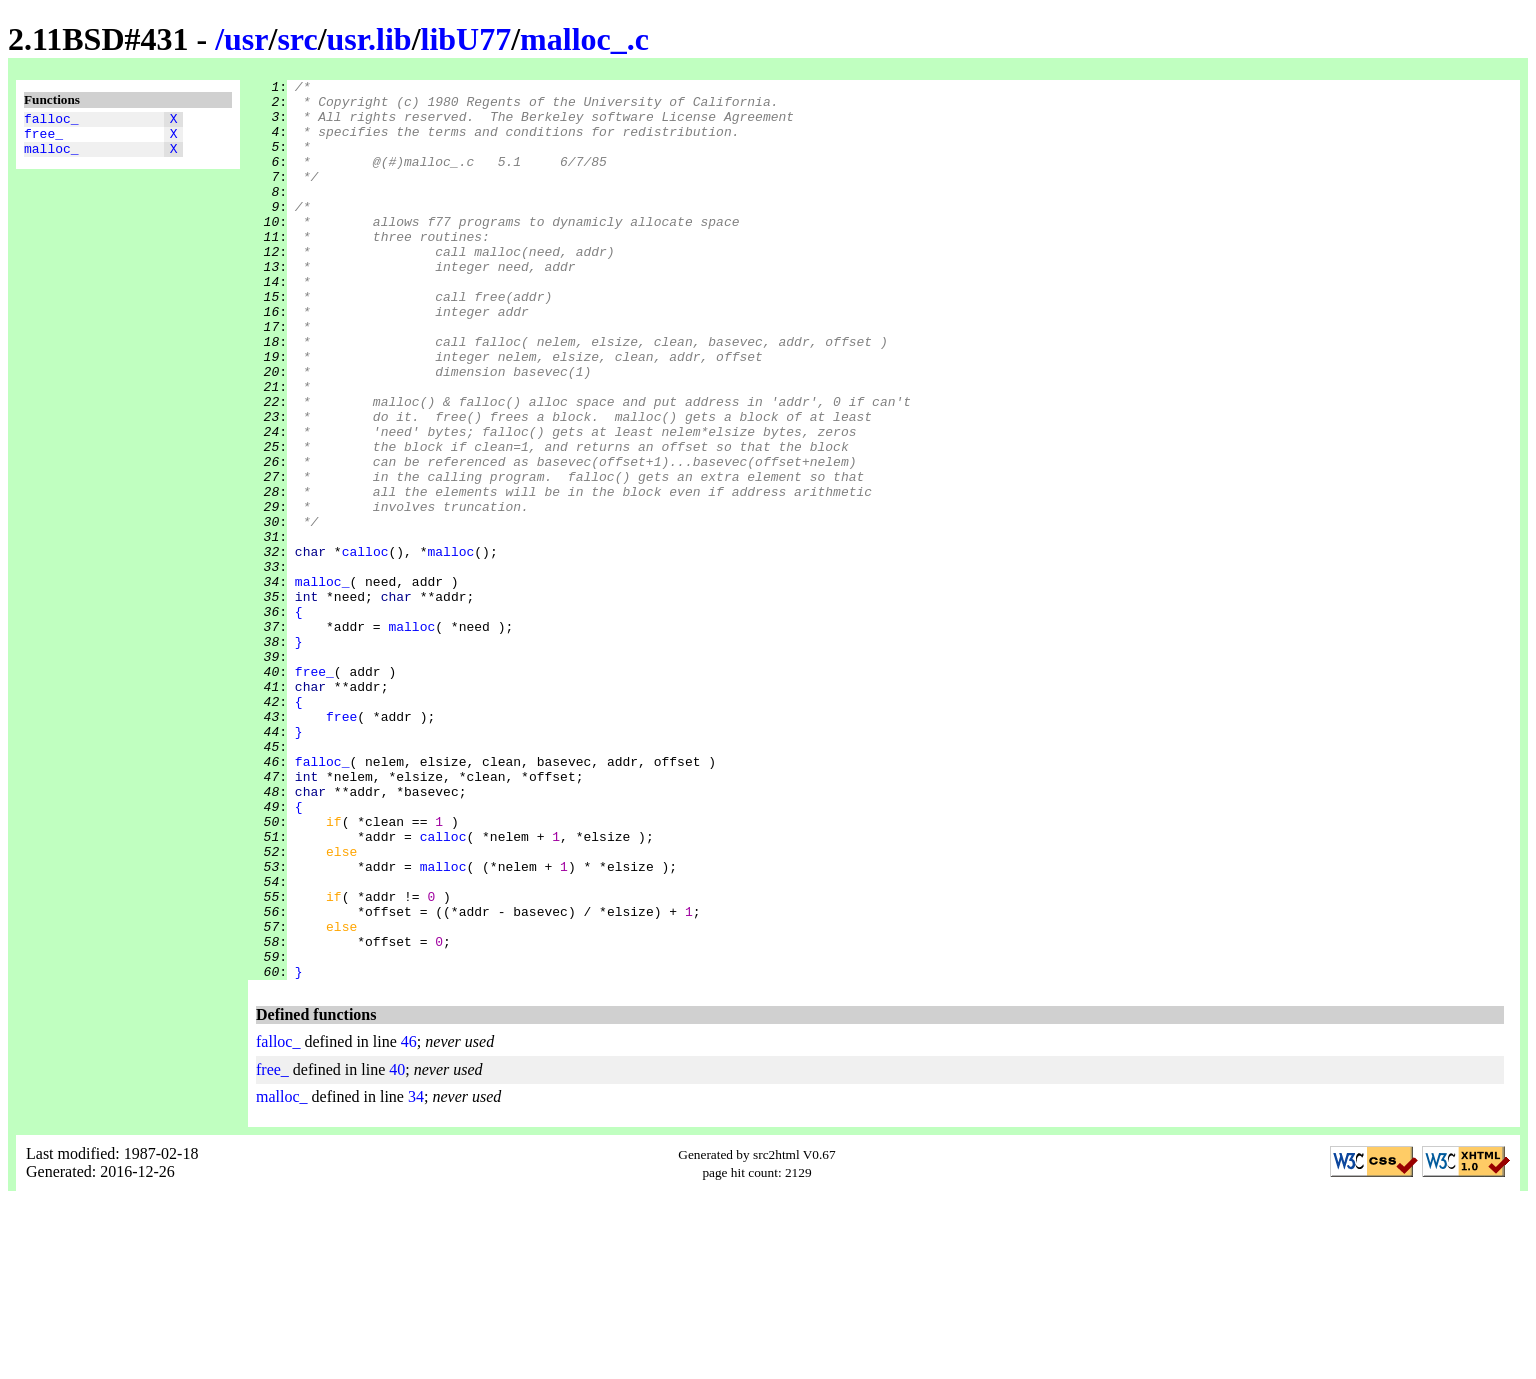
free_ (43, 139)
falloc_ (51, 121)
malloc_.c (584, 39)
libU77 (466, 39)
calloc (365, 647)
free (341, 845)
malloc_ (51, 157)
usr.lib (369, 39)
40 (397, 1249)
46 (409, 1221)
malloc (450, 647)
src (297, 39)
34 (416, 1276)
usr (246, 39)
